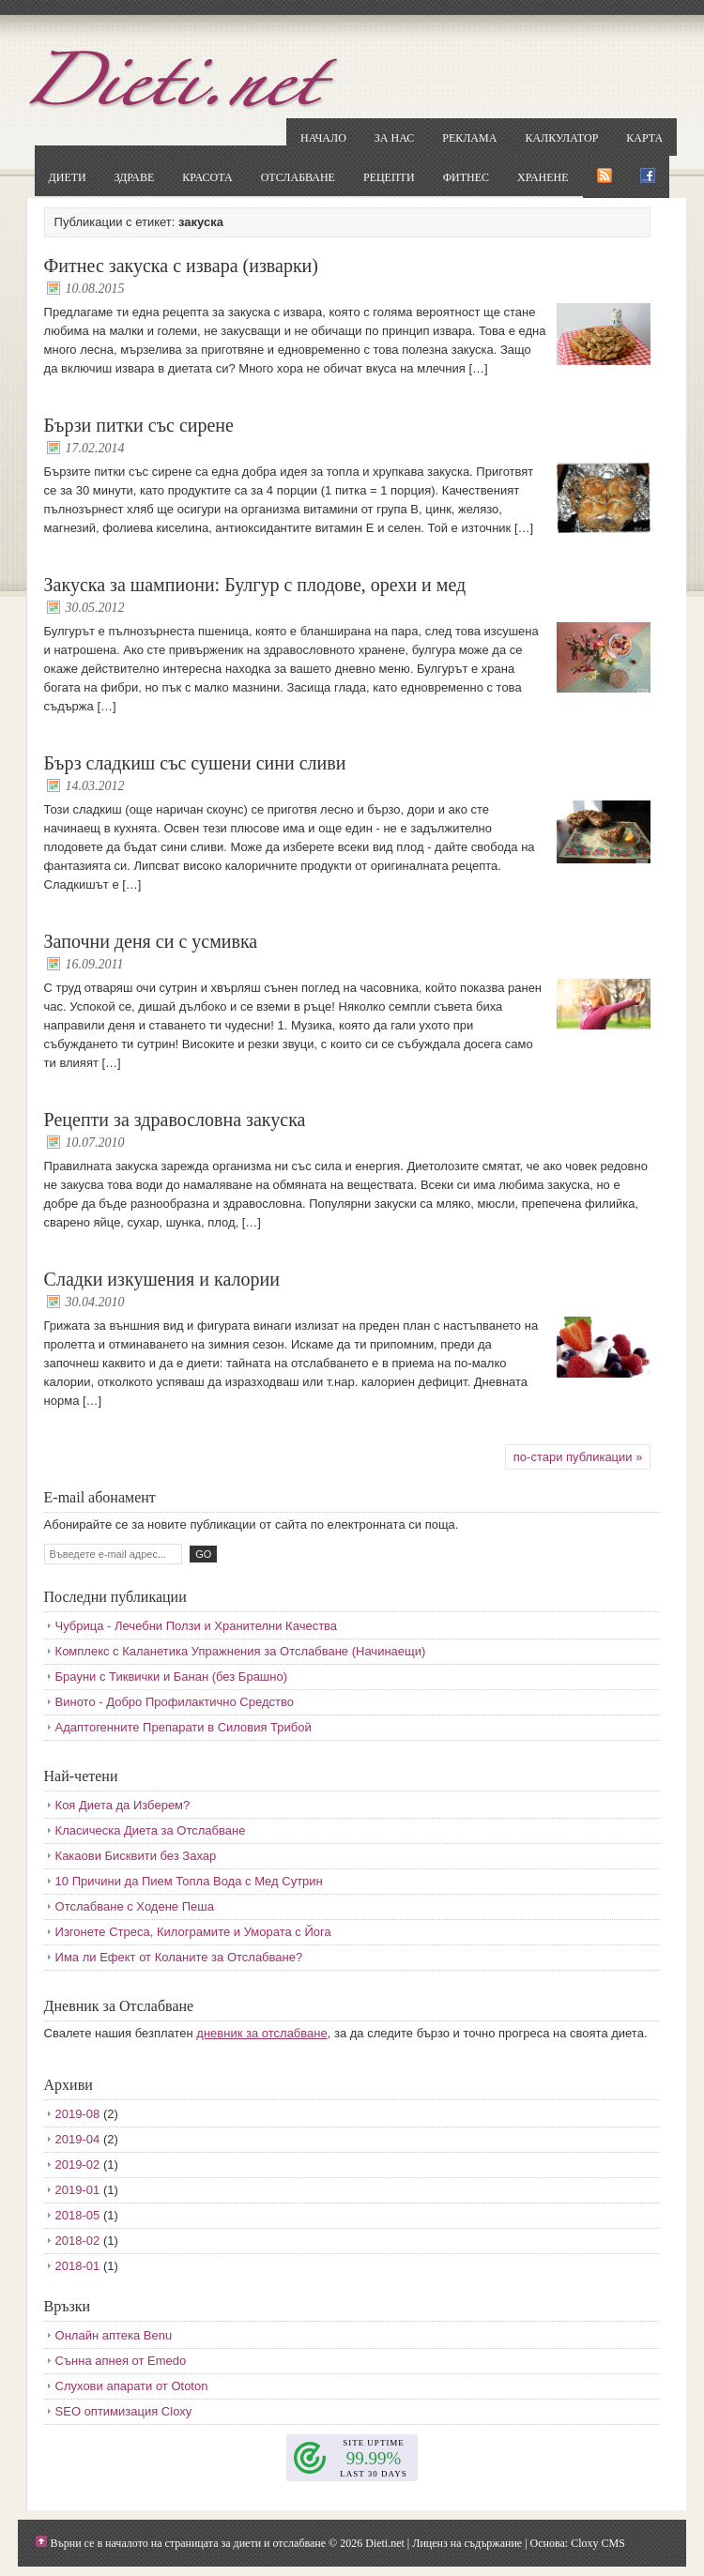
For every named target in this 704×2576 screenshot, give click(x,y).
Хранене (542, 177)
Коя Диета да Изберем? (123, 1805)
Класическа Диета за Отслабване (150, 1830)
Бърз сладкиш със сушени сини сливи (195, 763)
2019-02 (77, 2164)
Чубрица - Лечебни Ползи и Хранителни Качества (196, 1626)
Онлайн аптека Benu (114, 2335)
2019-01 (77, 2190)
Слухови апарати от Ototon (131, 2386)
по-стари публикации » (578, 1457)
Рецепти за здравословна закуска (175, 1119)
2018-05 (77, 2215)
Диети (67, 177)
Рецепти (389, 177)
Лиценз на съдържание (467, 2543)
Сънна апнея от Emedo (121, 2361)
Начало (323, 138)
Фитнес (466, 177)
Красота (207, 177)
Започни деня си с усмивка (151, 941)
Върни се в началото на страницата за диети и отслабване (189, 2543)
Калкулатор (561, 138)
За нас (394, 138)
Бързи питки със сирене (139, 425)
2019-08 (77, 2114)
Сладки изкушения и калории (162, 1279)
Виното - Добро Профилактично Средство (174, 1702)
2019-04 (77, 2139)
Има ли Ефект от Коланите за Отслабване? (179, 1957)
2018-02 (77, 2240)
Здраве (135, 177)
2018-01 (77, 2266)
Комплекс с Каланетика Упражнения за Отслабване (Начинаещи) (240, 1651)
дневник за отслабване (261, 2033)
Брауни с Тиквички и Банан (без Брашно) (171, 1676)
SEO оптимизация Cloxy (123, 2411)
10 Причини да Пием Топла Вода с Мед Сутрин (189, 1881)
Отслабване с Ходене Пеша (134, 1906)
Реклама (469, 138)
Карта (644, 138)
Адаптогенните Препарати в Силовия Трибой (183, 1727)
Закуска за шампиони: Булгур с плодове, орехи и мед (255, 584)
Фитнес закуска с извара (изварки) (181, 265)
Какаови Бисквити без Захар (136, 1856)
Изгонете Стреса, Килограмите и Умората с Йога (193, 1932)
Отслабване (298, 177)
